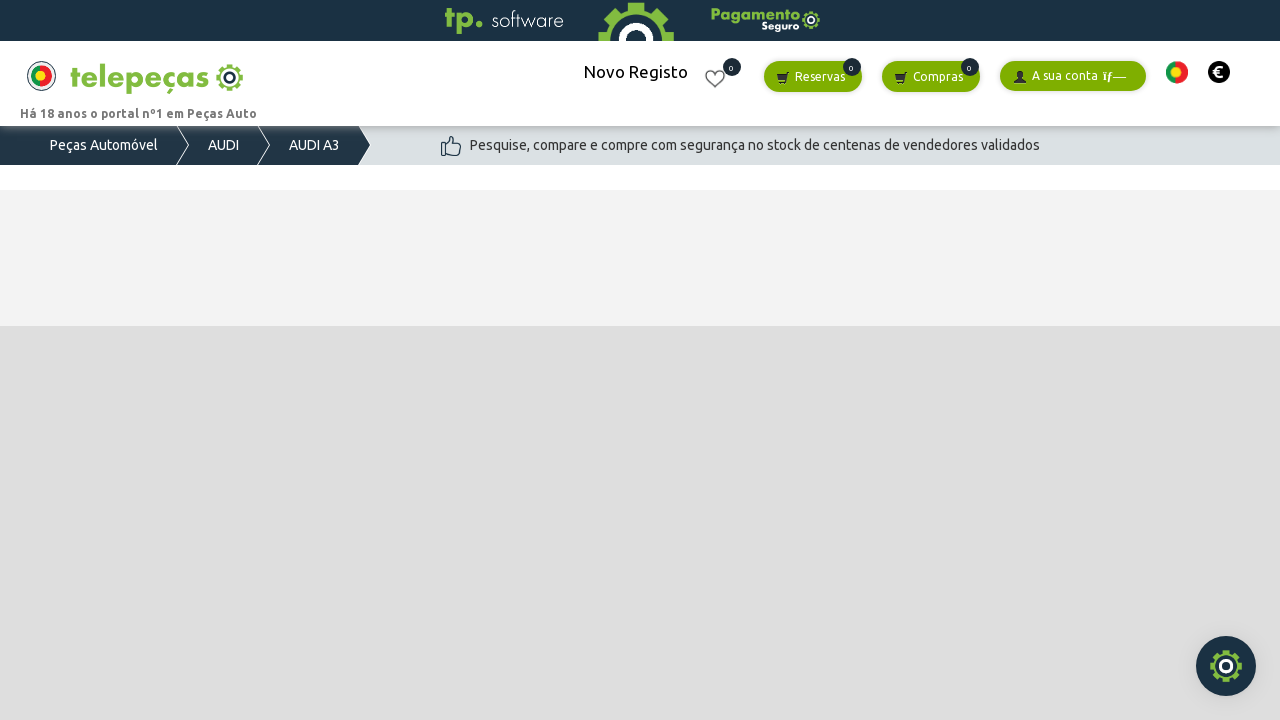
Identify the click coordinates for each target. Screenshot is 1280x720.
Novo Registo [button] (636, 71)
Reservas (810, 77)
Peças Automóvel (104, 145)
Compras (928, 77)
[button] (1177, 72)
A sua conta (1069, 76)
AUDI (223, 145)
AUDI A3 (314, 145)
